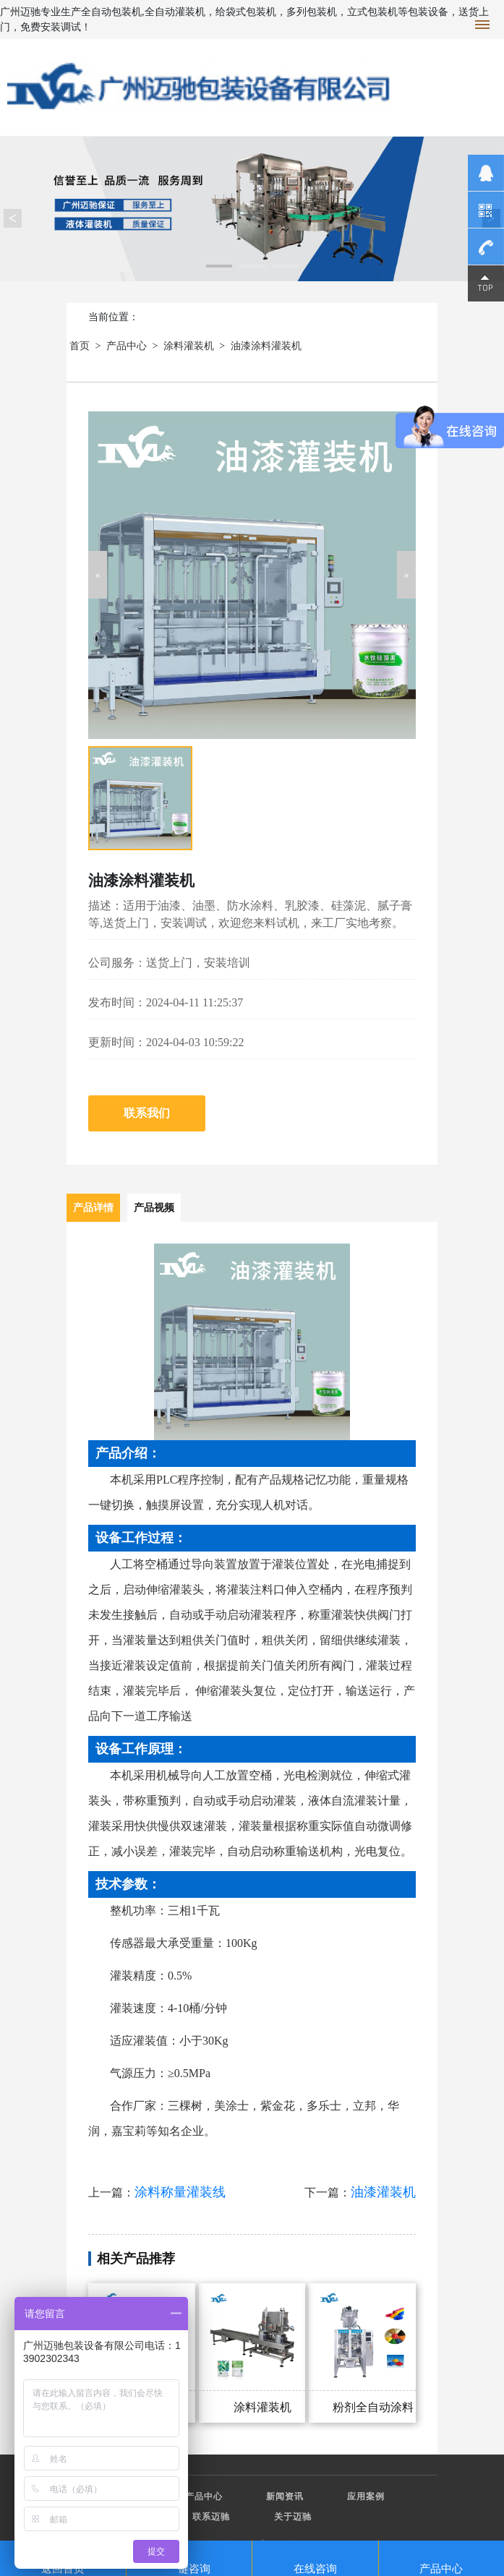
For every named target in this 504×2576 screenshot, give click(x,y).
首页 (79, 346)
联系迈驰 (211, 2517)
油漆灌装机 (383, 2192)
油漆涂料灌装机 (266, 346)
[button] (97, 575)
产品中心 (126, 346)
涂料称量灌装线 (180, 2192)
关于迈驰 (293, 2517)
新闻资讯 (285, 2496)
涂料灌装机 (188, 346)
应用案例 (366, 2496)
